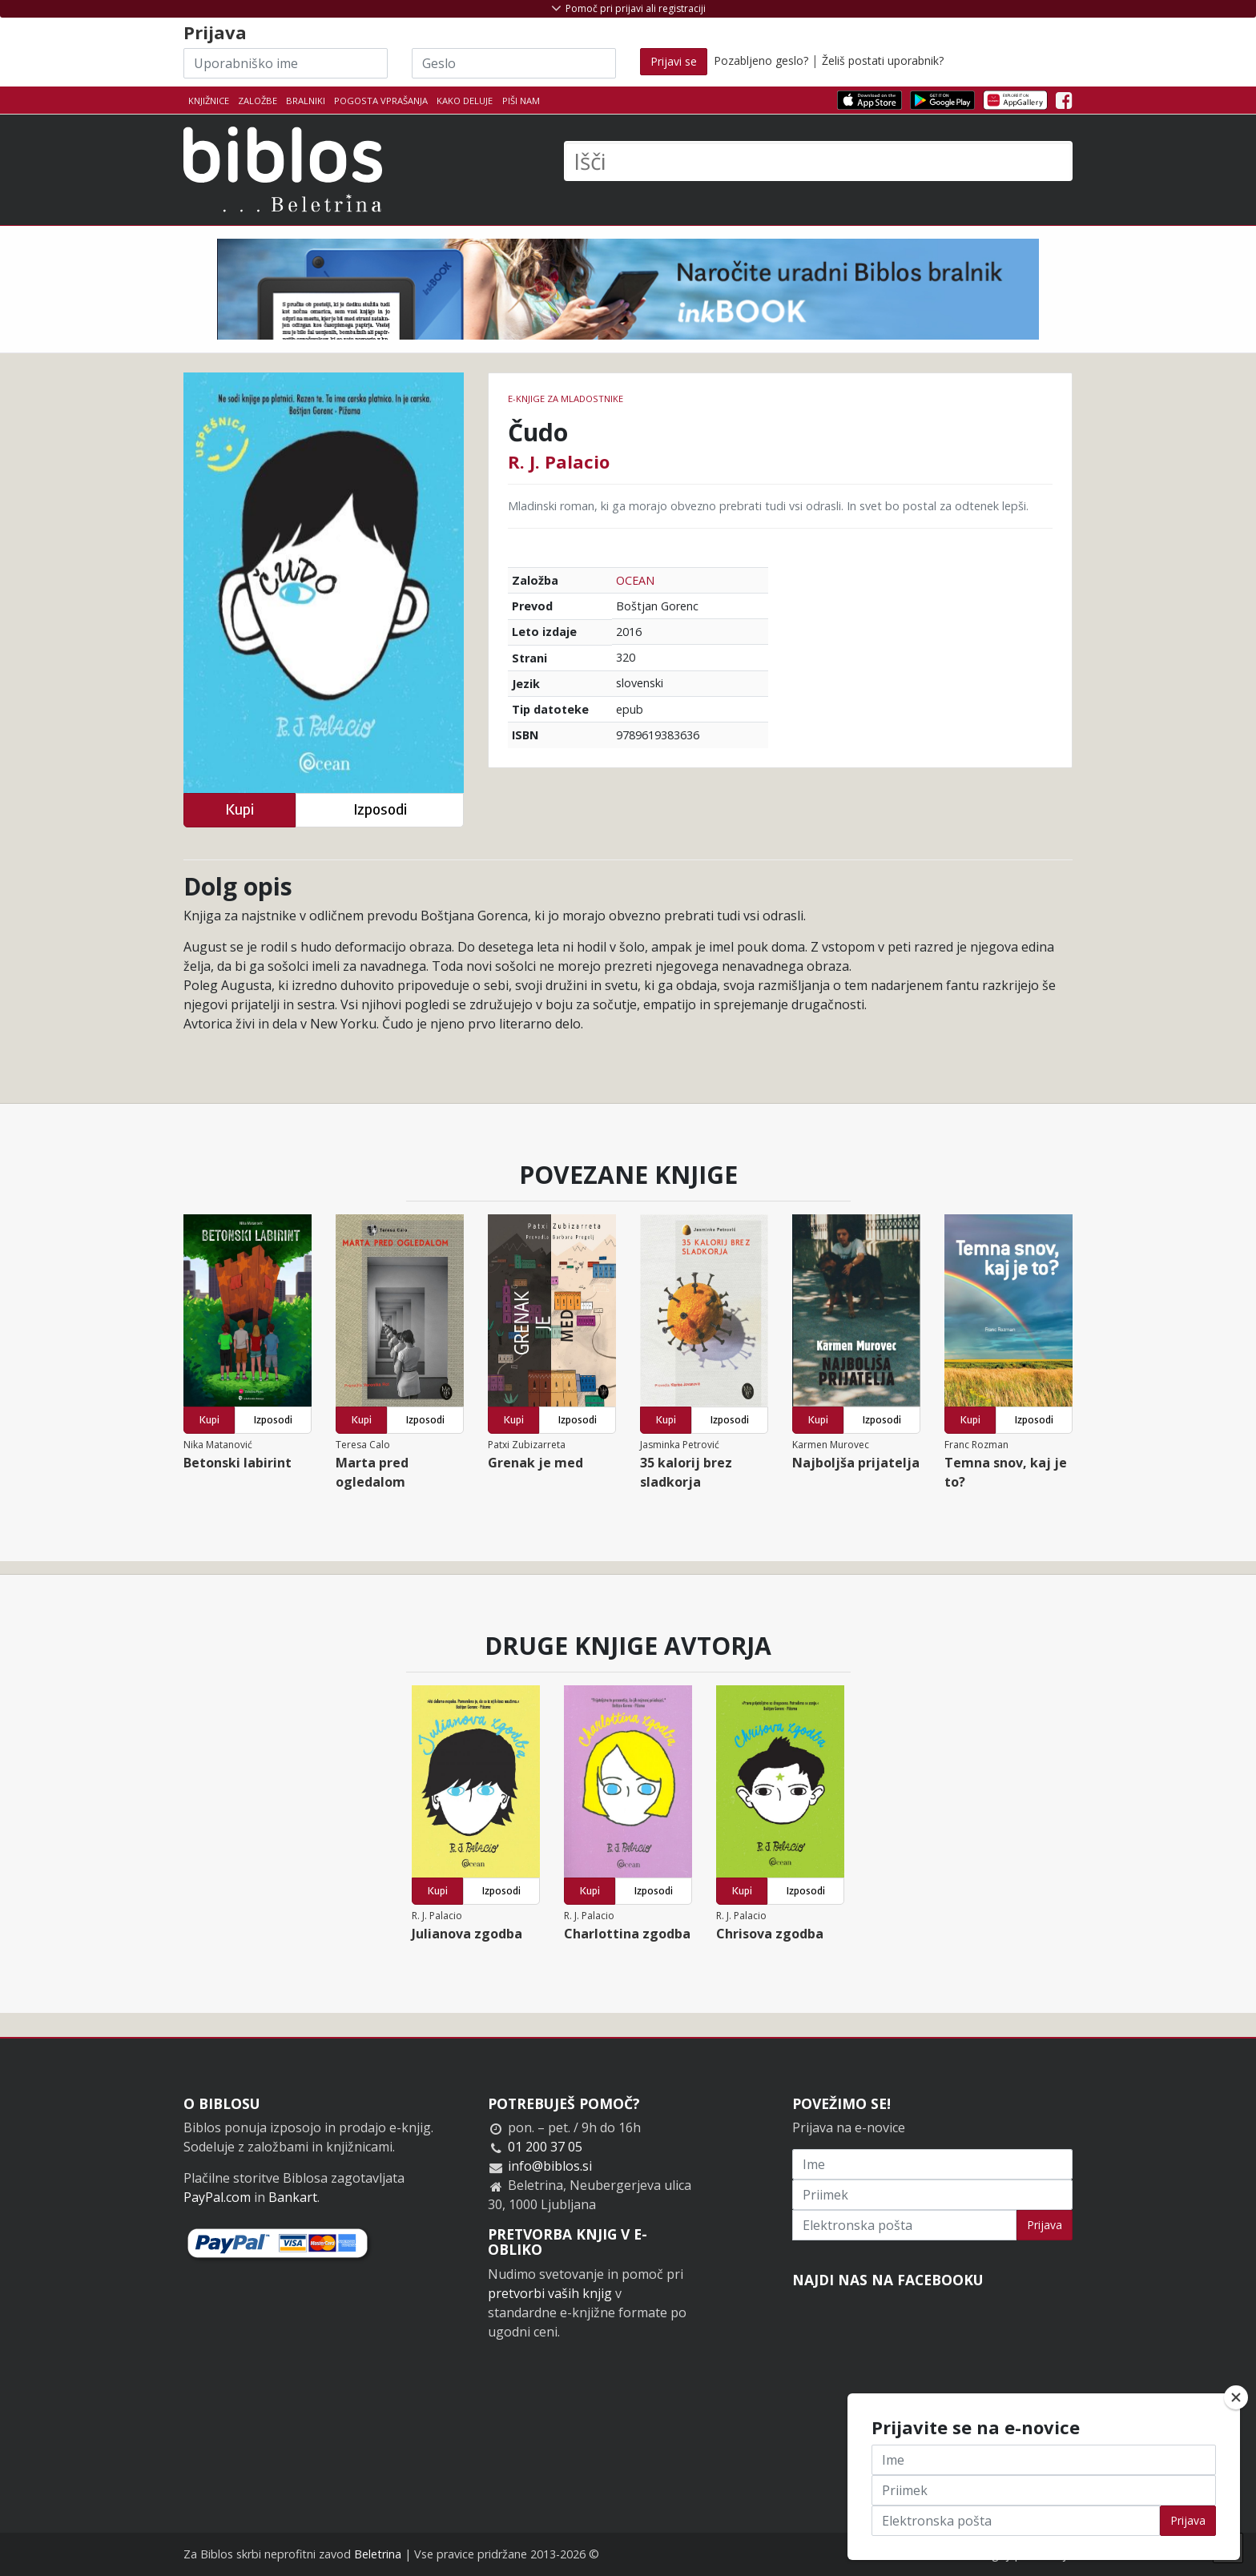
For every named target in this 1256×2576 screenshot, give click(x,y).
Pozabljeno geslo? (761, 60)
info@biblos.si (550, 2166)
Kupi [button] (239, 809)
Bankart (292, 2197)
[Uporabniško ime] (285, 63)
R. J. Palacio (559, 461)
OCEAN (635, 580)
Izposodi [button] (380, 809)
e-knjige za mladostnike (565, 398)
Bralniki (305, 101)
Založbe (257, 101)
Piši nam (521, 101)
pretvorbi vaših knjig (550, 2293)
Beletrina (377, 2554)
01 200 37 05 (545, 2146)
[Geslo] (514, 63)
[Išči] (818, 161)
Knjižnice (208, 101)
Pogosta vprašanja (381, 101)
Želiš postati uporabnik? (883, 60)
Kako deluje (465, 101)
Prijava (1044, 2224)
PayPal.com (217, 2197)
